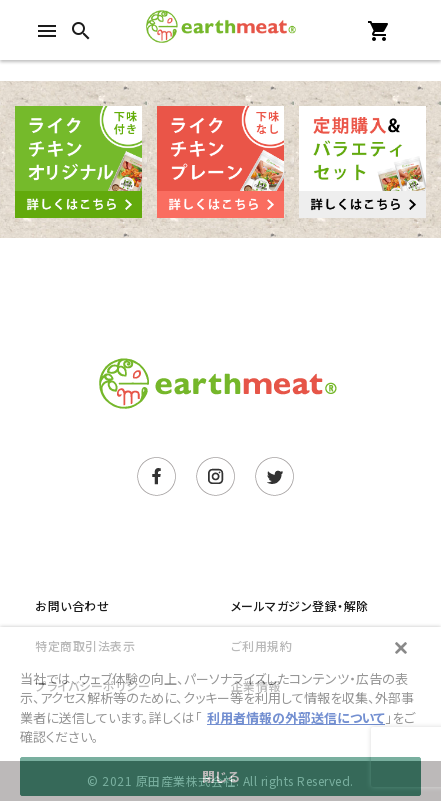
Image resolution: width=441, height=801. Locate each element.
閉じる (220, 776)
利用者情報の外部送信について (296, 717)
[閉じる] (401, 648)
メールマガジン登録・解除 (300, 605)
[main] (220, 714)
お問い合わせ (72, 605)
